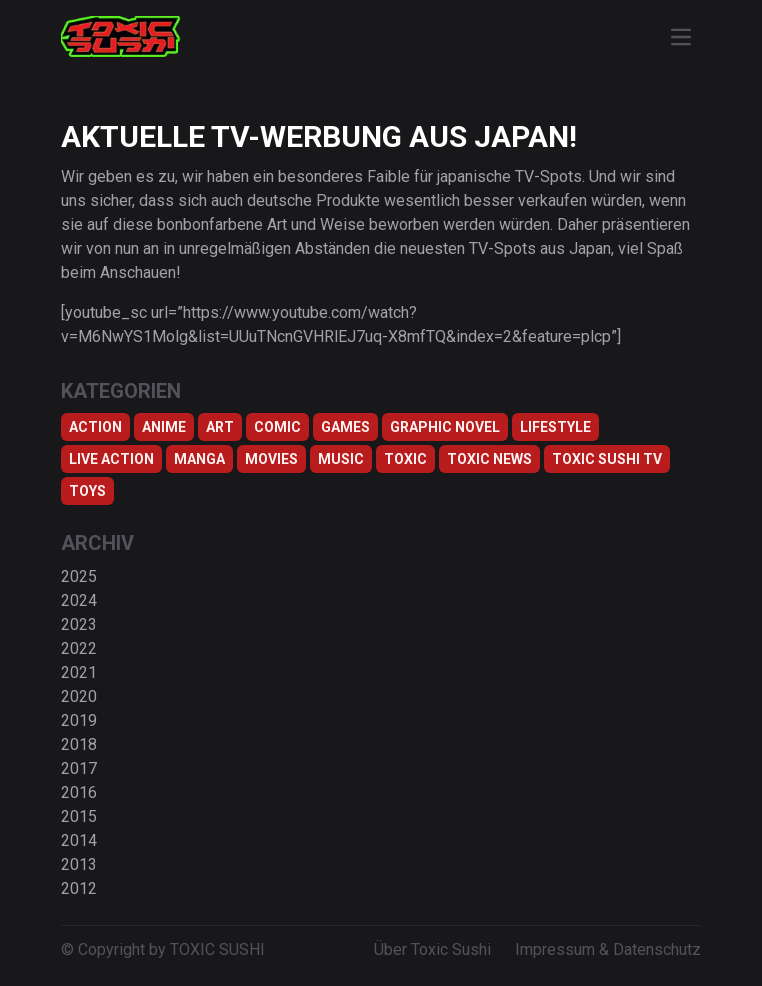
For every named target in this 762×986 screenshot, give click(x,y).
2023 (79, 624)
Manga (199, 459)
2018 (79, 744)
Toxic (405, 459)
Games (345, 427)
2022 (79, 648)
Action (95, 427)
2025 (79, 576)
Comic (277, 427)
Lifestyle (555, 427)
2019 (79, 720)
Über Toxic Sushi (432, 949)
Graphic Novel (445, 427)
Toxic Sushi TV (607, 459)
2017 (79, 768)
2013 (79, 864)
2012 (79, 888)
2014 (79, 840)
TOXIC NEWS (489, 459)
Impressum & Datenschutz (608, 949)
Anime (164, 427)
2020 (79, 696)
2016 (79, 792)
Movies (271, 459)
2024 (79, 600)
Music (341, 459)
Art (220, 427)
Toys (87, 491)
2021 (79, 672)
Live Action (111, 459)
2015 (79, 816)
